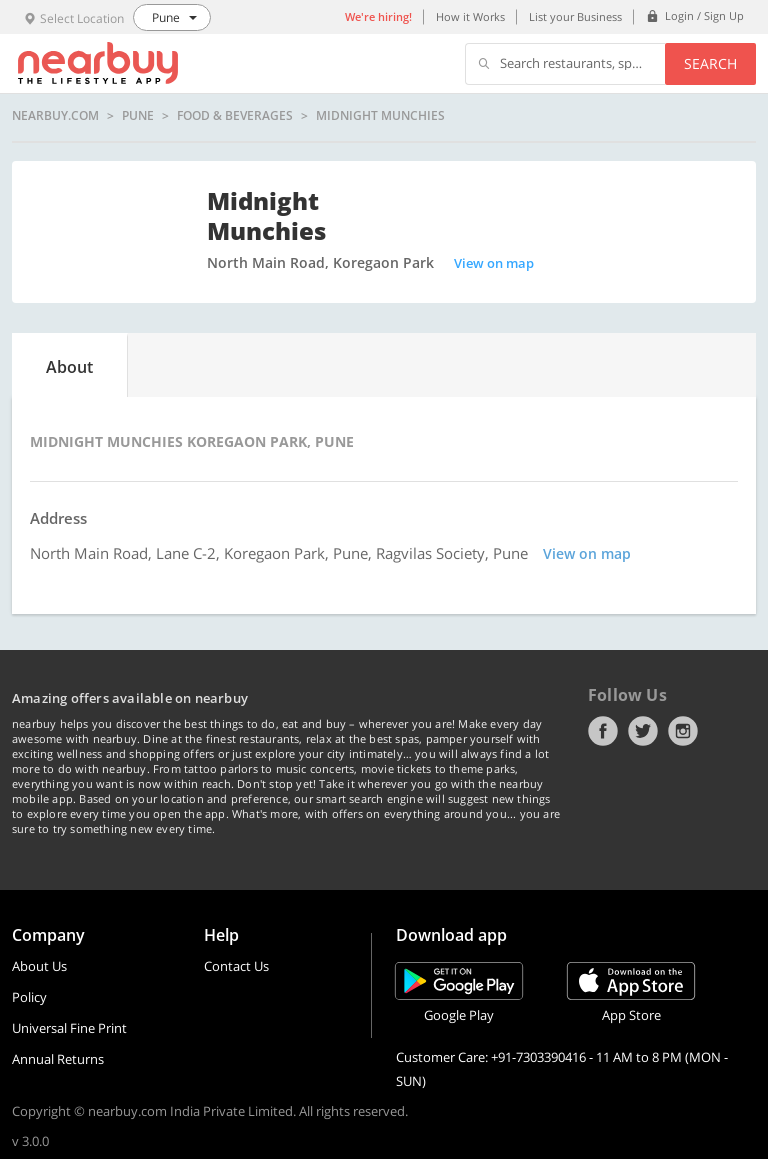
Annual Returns (58, 1059)
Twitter (643, 731)
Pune (138, 116)
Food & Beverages (235, 116)
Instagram (683, 731)
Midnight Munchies (380, 116)
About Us (39, 966)
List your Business (575, 16)
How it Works (470, 16)
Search (710, 63)
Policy (29, 997)
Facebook (603, 731)
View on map (494, 263)
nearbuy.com (55, 116)
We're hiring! (378, 16)
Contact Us (236, 966)
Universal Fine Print (69, 1028)
